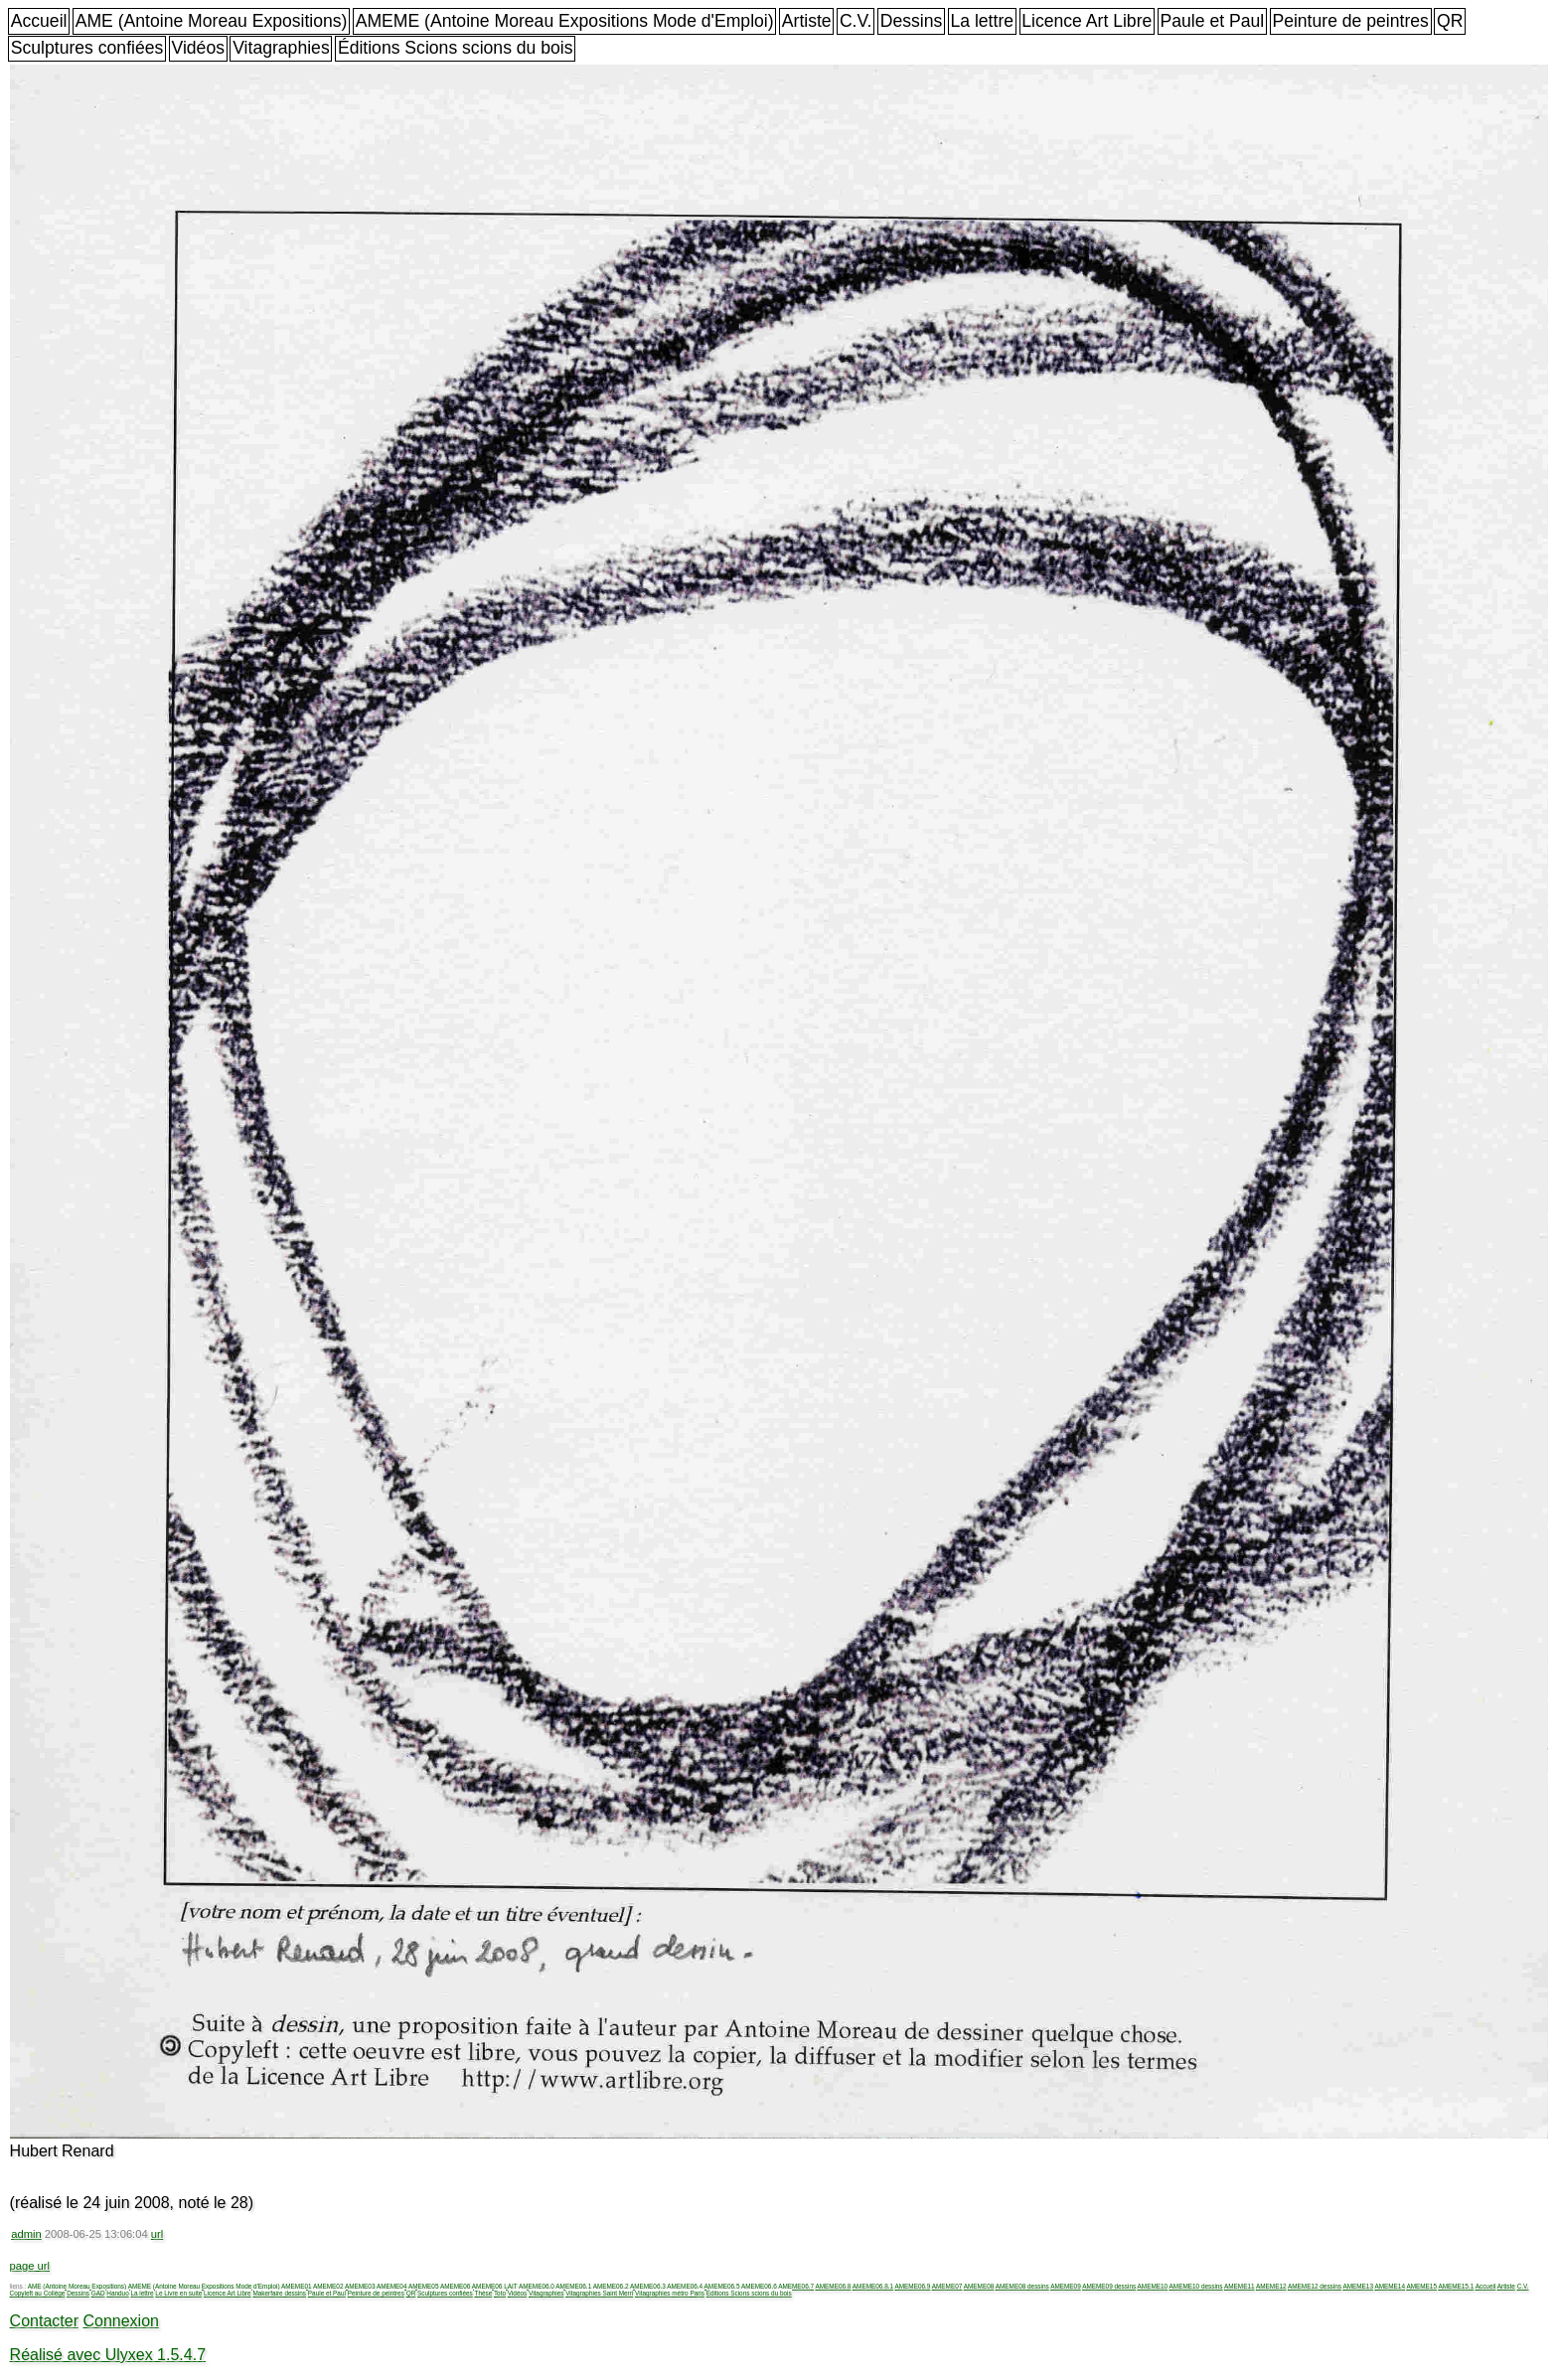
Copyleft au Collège (38, 2293)
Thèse (483, 2293)
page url (30, 2266)
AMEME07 (947, 2286)
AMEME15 (1421, 2286)
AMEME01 (296, 2286)
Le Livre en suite (178, 2293)
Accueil (39, 21)
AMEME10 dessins (1196, 2286)
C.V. (856, 21)
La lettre (981, 21)
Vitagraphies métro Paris (669, 2293)
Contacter (44, 2320)
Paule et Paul (1213, 21)
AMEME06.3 (648, 2286)
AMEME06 (455, 2286)
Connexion (120, 2320)
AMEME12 (1271, 2286)
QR (1450, 21)
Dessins (911, 21)
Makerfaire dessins (279, 2293)
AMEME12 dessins (1314, 2286)
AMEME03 (360, 2286)
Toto (500, 2293)
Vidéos (198, 48)
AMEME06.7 (796, 2286)
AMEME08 (979, 2286)
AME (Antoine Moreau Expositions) (212, 21)
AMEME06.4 (684, 2286)
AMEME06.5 (722, 2286)
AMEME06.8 (834, 2286)
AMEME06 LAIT (495, 2286)
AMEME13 (1357, 2286)
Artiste (807, 21)
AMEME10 (1153, 2286)
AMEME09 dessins (1109, 2286)
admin (26, 2234)
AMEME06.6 (759, 2286)
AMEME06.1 (573, 2286)
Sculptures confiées (87, 48)
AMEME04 (392, 2286)
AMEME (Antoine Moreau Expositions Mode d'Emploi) (565, 21)
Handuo (117, 2293)
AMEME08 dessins (1022, 2286)
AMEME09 (1065, 2286)
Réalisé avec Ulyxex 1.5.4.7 (108, 2354)
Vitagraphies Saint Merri (599, 2293)
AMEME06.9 (912, 2286)
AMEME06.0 (536, 2286)
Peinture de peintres (1350, 21)
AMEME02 (328, 2286)
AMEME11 (1239, 2286)
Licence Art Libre (1086, 21)
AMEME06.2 (611, 2286)
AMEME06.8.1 (873, 2286)
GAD (98, 2293)
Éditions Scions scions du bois (455, 48)
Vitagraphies (281, 48)
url (157, 2234)
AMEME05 (423, 2286)
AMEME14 (1389, 2286)
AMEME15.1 (1456, 2286)
